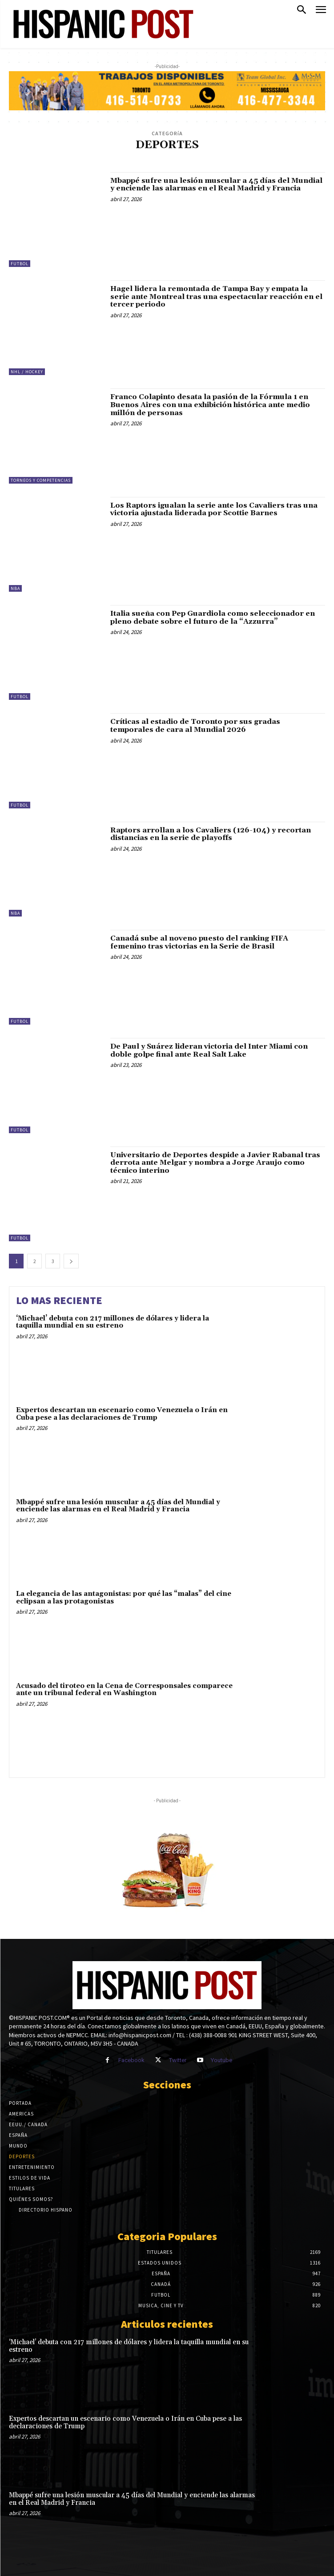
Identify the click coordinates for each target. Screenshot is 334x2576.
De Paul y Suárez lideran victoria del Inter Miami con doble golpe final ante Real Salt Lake (209, 1050)
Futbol (19, 263)
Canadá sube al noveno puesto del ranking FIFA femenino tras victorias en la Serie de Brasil (199, 942)
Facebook (131, 2060)
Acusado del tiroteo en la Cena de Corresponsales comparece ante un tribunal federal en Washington (124, 1690)
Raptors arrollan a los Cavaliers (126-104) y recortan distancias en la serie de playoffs (210, 834)
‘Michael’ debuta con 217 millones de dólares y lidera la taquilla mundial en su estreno (112, 1322)
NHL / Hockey (27, 372)
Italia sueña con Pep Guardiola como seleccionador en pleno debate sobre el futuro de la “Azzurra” (212, 617)
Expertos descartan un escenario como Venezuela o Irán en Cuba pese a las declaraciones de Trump (122, 1414)
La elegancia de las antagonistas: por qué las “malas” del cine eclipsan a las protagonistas (123, 1598)
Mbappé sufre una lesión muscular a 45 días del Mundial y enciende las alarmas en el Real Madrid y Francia (216, 184)
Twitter (177, 2060)
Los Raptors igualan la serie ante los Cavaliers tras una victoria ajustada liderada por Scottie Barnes (214, 509)
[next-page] (71, 1261)
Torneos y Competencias (41, 480)
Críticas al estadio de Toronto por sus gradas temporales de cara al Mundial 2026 (195, 725)
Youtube (221, 2060)
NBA (15, 588)
